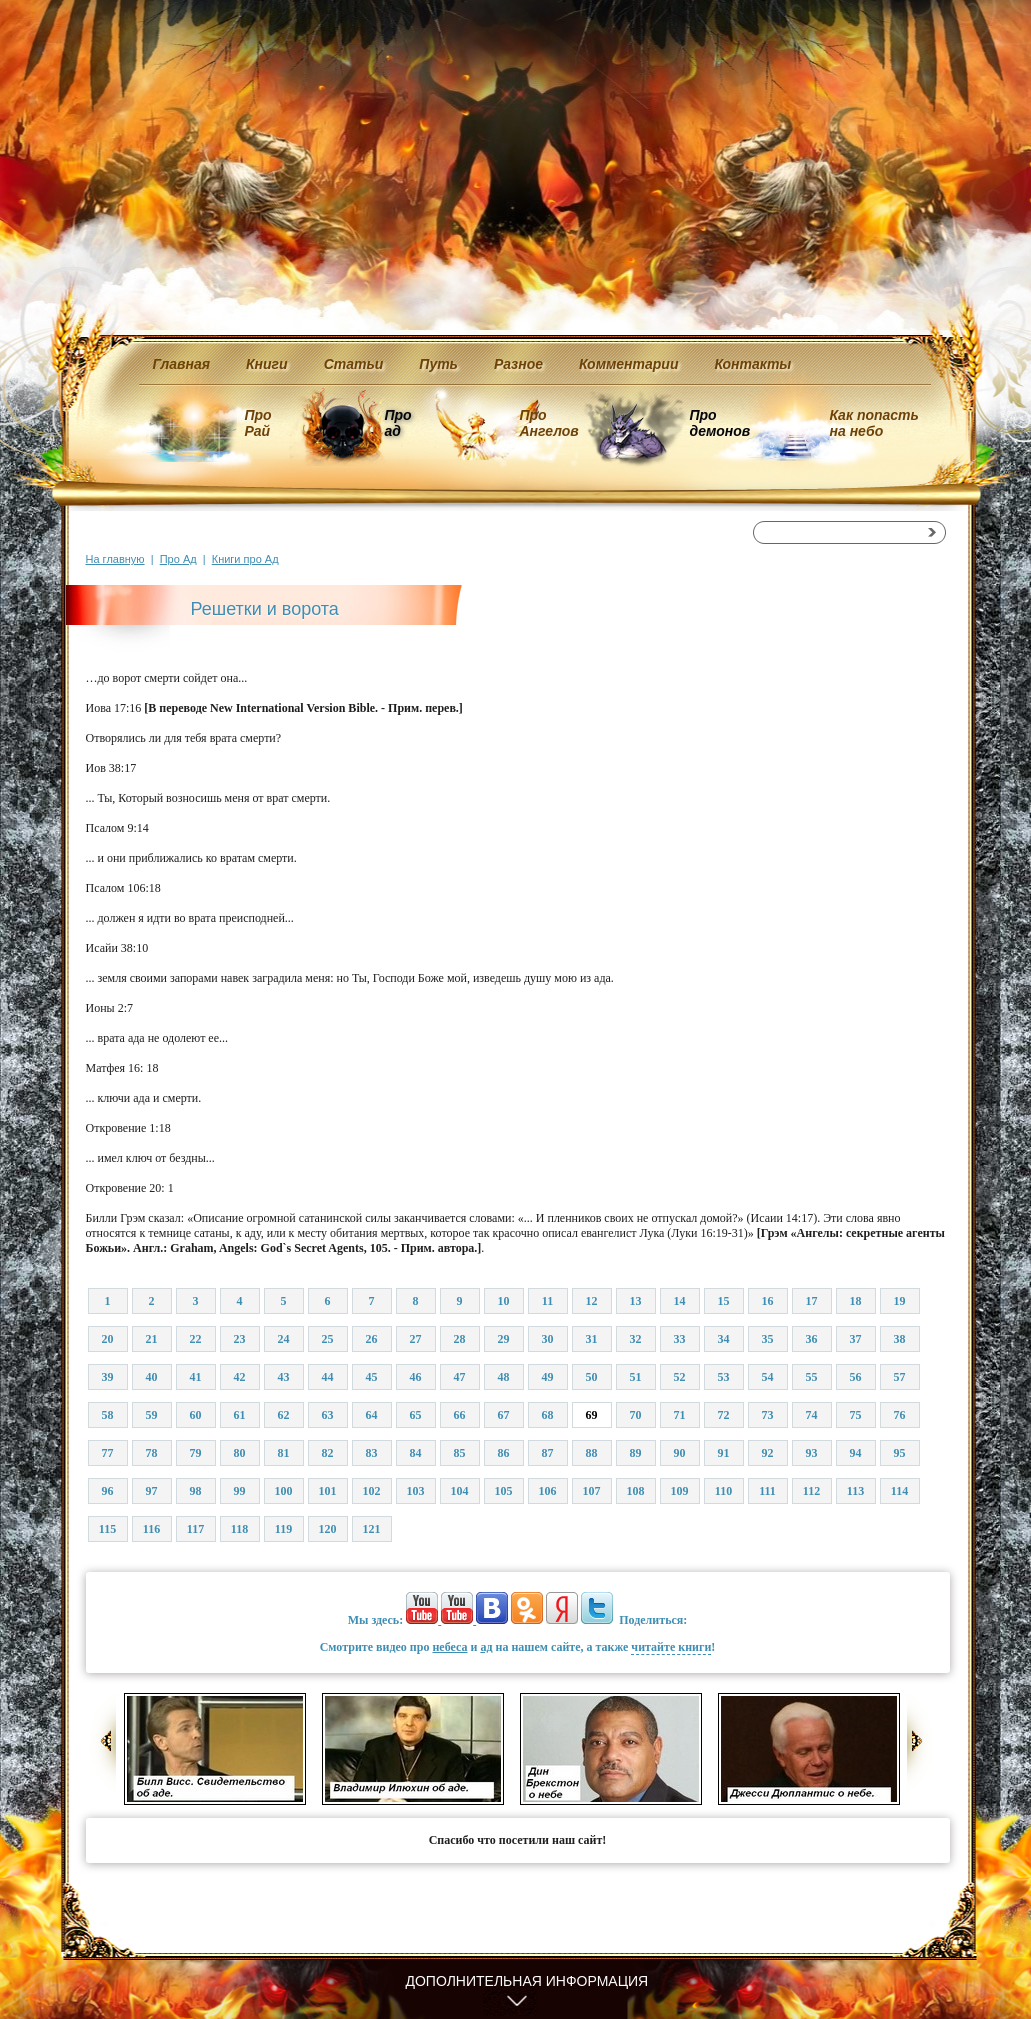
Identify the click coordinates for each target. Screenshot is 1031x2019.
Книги (267, 364)
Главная (182, 364)
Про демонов (720, 423)
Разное (518, 364)
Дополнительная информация (527, 1981)
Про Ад (178, 559)
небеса (449, 1647)
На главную (115, 559)
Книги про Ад (245, 559)
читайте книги (671, 1647)
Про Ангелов (549, 423)
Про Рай (258, 423)
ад (486, 1647)
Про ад (397, 423)
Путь (438, 364)
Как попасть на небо (874, 423)
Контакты (752, 364)
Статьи (354, 364)
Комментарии (628, 364)
